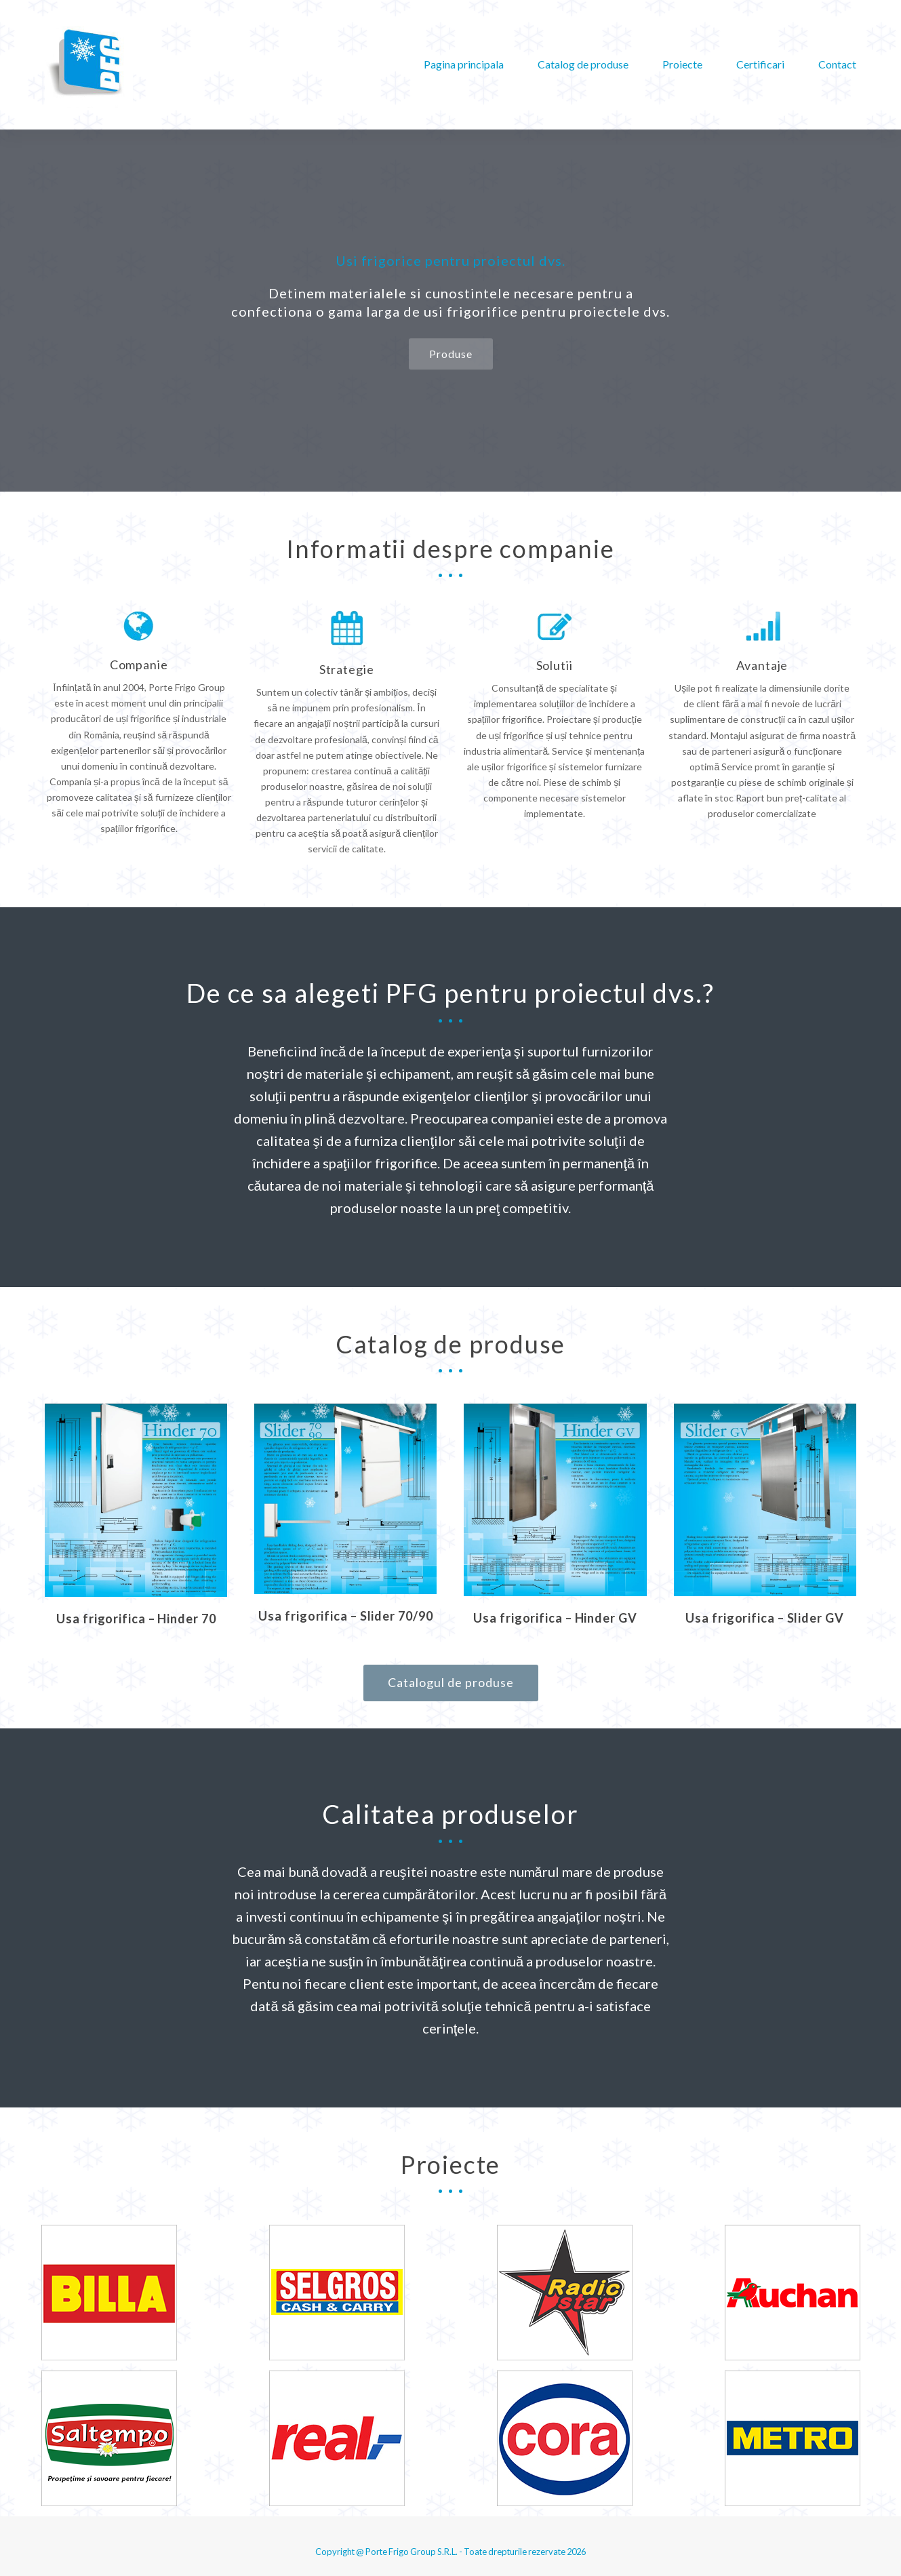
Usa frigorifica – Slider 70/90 (345, 1615)
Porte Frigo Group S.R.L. (411, 2551)
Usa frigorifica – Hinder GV (555, 1617)
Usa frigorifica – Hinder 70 (136, 1618)
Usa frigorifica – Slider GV (764, 1617)
